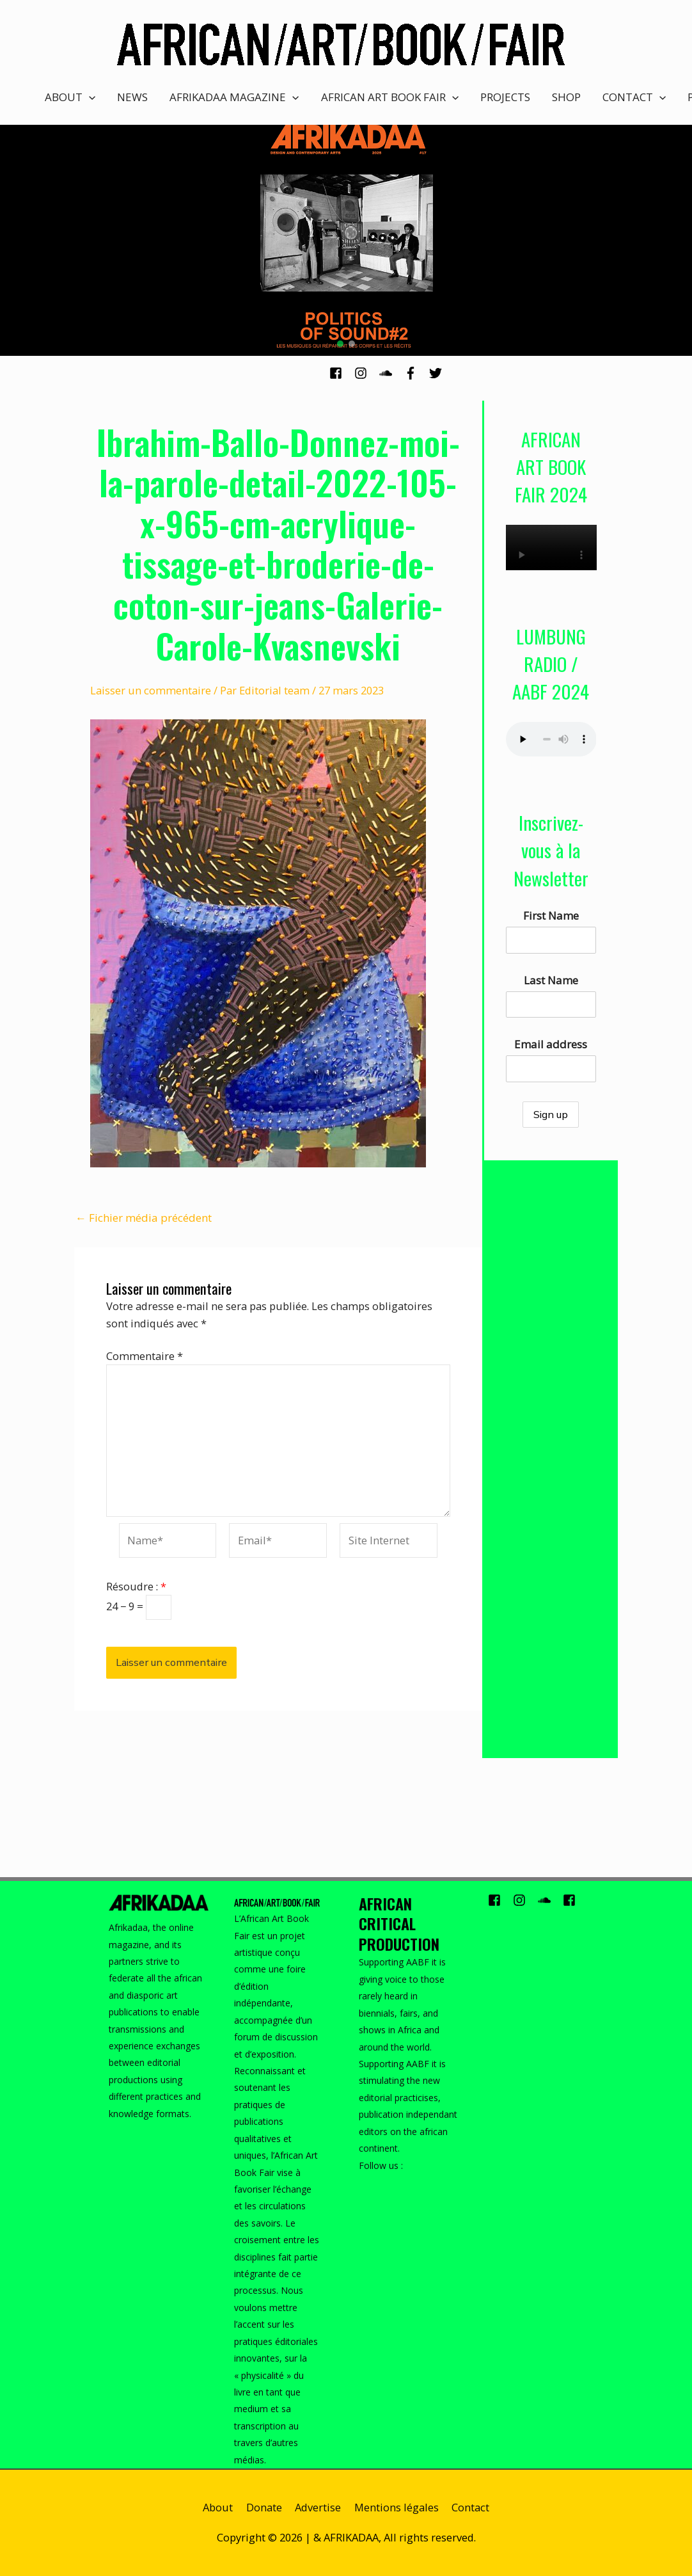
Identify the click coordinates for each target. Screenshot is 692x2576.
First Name (551, 915)
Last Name (551, 980)
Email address (550, 1044)
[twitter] (437, 373)
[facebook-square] (340, 373)
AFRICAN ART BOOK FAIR (390, 97)
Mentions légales (396, 2507)
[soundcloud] (390, 373)
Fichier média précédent (143, 1217)
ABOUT (70, 97)
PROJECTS (505, 97)
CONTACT (634, 97)
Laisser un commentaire (150, 690)
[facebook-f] (415, 373)
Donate (264, 2507)
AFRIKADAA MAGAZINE (234, 97)
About (218, 2507)
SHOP (566, 97)
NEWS (132, 97)
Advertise (318, 2507)
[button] (340, 343)
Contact (470, 2507)
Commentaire (144, 1355)
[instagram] (365, 373)
